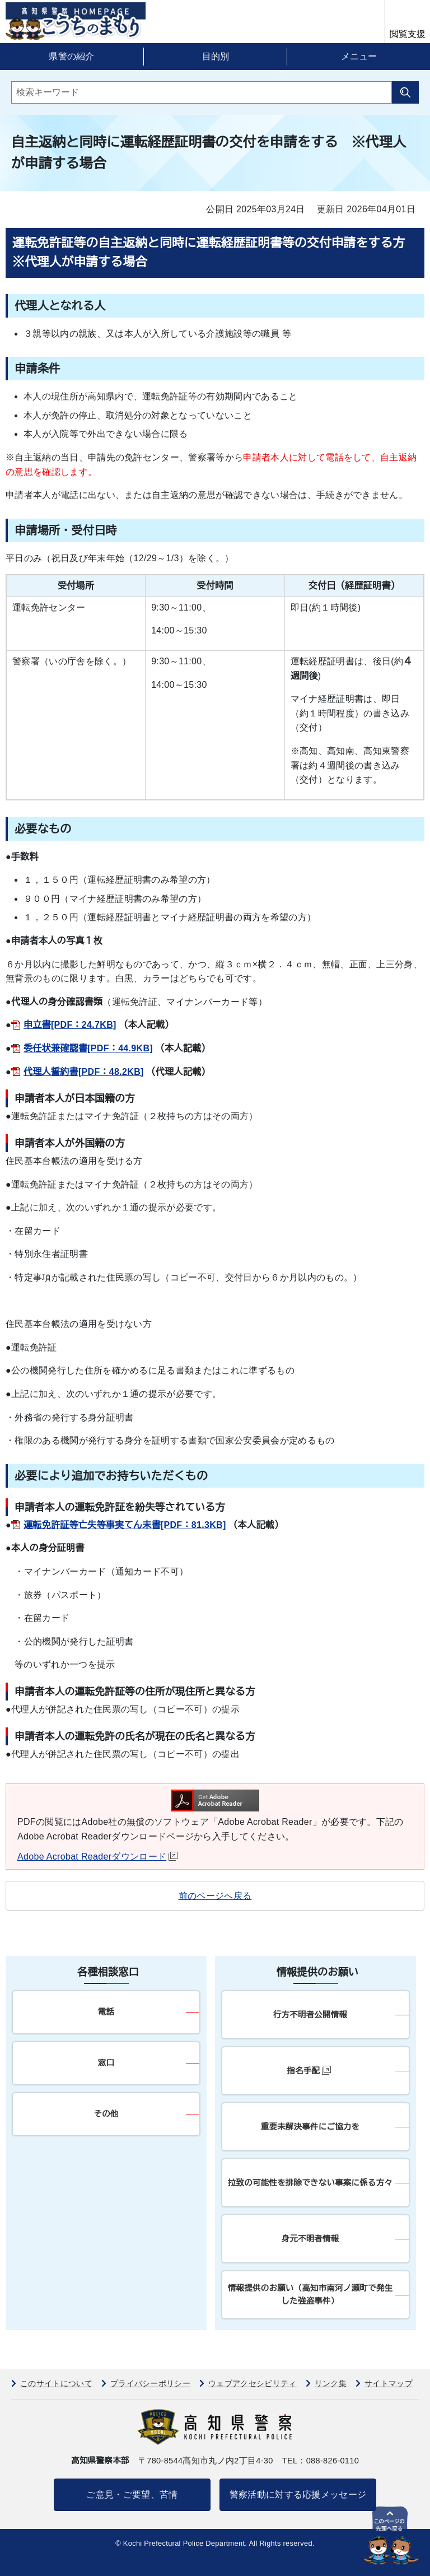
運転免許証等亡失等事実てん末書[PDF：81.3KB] (125, 1525)
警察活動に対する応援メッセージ (298, 2494)
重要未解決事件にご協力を (310, 2126)
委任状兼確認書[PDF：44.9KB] (88, 1048)
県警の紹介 (72, 56)
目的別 (215, 56)
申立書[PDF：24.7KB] (70, 1025)
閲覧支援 (408, 34)
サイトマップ (388, 2383)
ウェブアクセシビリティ (252, 2383)
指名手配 (309, 2070)
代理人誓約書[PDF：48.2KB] (84, 1072)
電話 (106, 2011)
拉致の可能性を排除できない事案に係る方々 (310, 2182)
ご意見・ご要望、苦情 (131, 2494)
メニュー (359, 56)
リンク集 (331, 2383)
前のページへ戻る (215, 1895)
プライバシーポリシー (150, 2383)
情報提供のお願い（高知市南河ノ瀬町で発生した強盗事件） (310, 2294)
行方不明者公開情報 (310, 2014)
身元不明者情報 (310, 2238)
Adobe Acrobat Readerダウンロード (97, 1856)
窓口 (106, 2062)
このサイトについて (56, 2383)
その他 (106, 2113)
